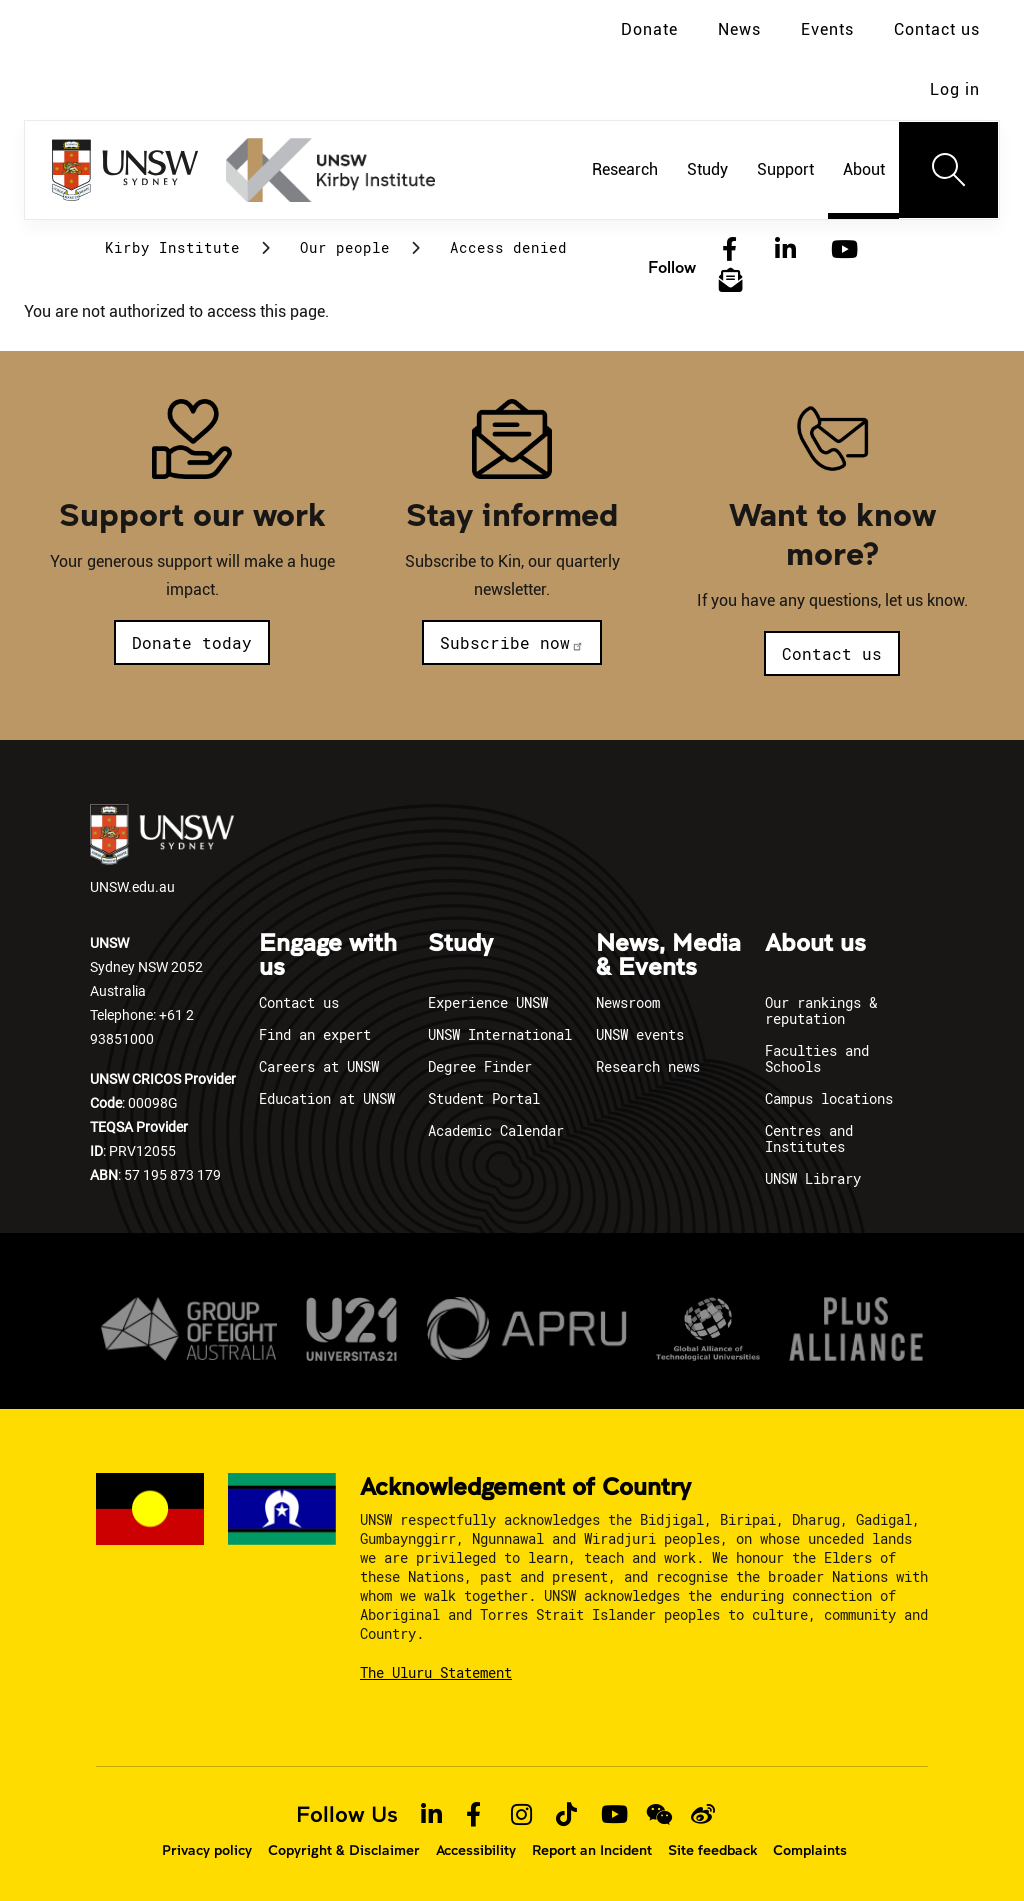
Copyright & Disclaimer (344, 1850)
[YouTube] (842, 250)
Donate (649, 29)
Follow (672, 266)
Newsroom (628, 1002)
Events (827, 29)
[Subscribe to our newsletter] (731, 281)
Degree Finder (480, 1066)
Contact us (937, 29)
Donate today (192, 642)
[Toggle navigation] (949, 170)
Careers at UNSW (319, 1066)
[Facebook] (730, 250)
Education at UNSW (327, 1098)
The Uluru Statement (436, 1672)
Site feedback (712, 1850)
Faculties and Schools (817, 1058)
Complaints (810, 1850)
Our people (345, 247)
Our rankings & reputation (821, 1010)
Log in (955, 89)
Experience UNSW (488, 1002)
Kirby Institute (172, 247)
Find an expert (315, 1034)
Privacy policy (207, 1850)
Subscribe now (512, 642)
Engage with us (328, 956)
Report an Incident (592, 1850)
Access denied (508, 247)
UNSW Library (813, 1178)
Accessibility (476, 1850)
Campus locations (829, 1098)
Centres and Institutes (809, 1138)
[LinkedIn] (786, 250)
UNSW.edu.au (162, 850)
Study (460, 944)
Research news (648, 1066)
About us (815, 944)
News (739, 29)
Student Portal (484, 1098)
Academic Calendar (496, 1130)
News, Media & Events (668, 956)
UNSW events (640, 1034)
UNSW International (500, 1034)
